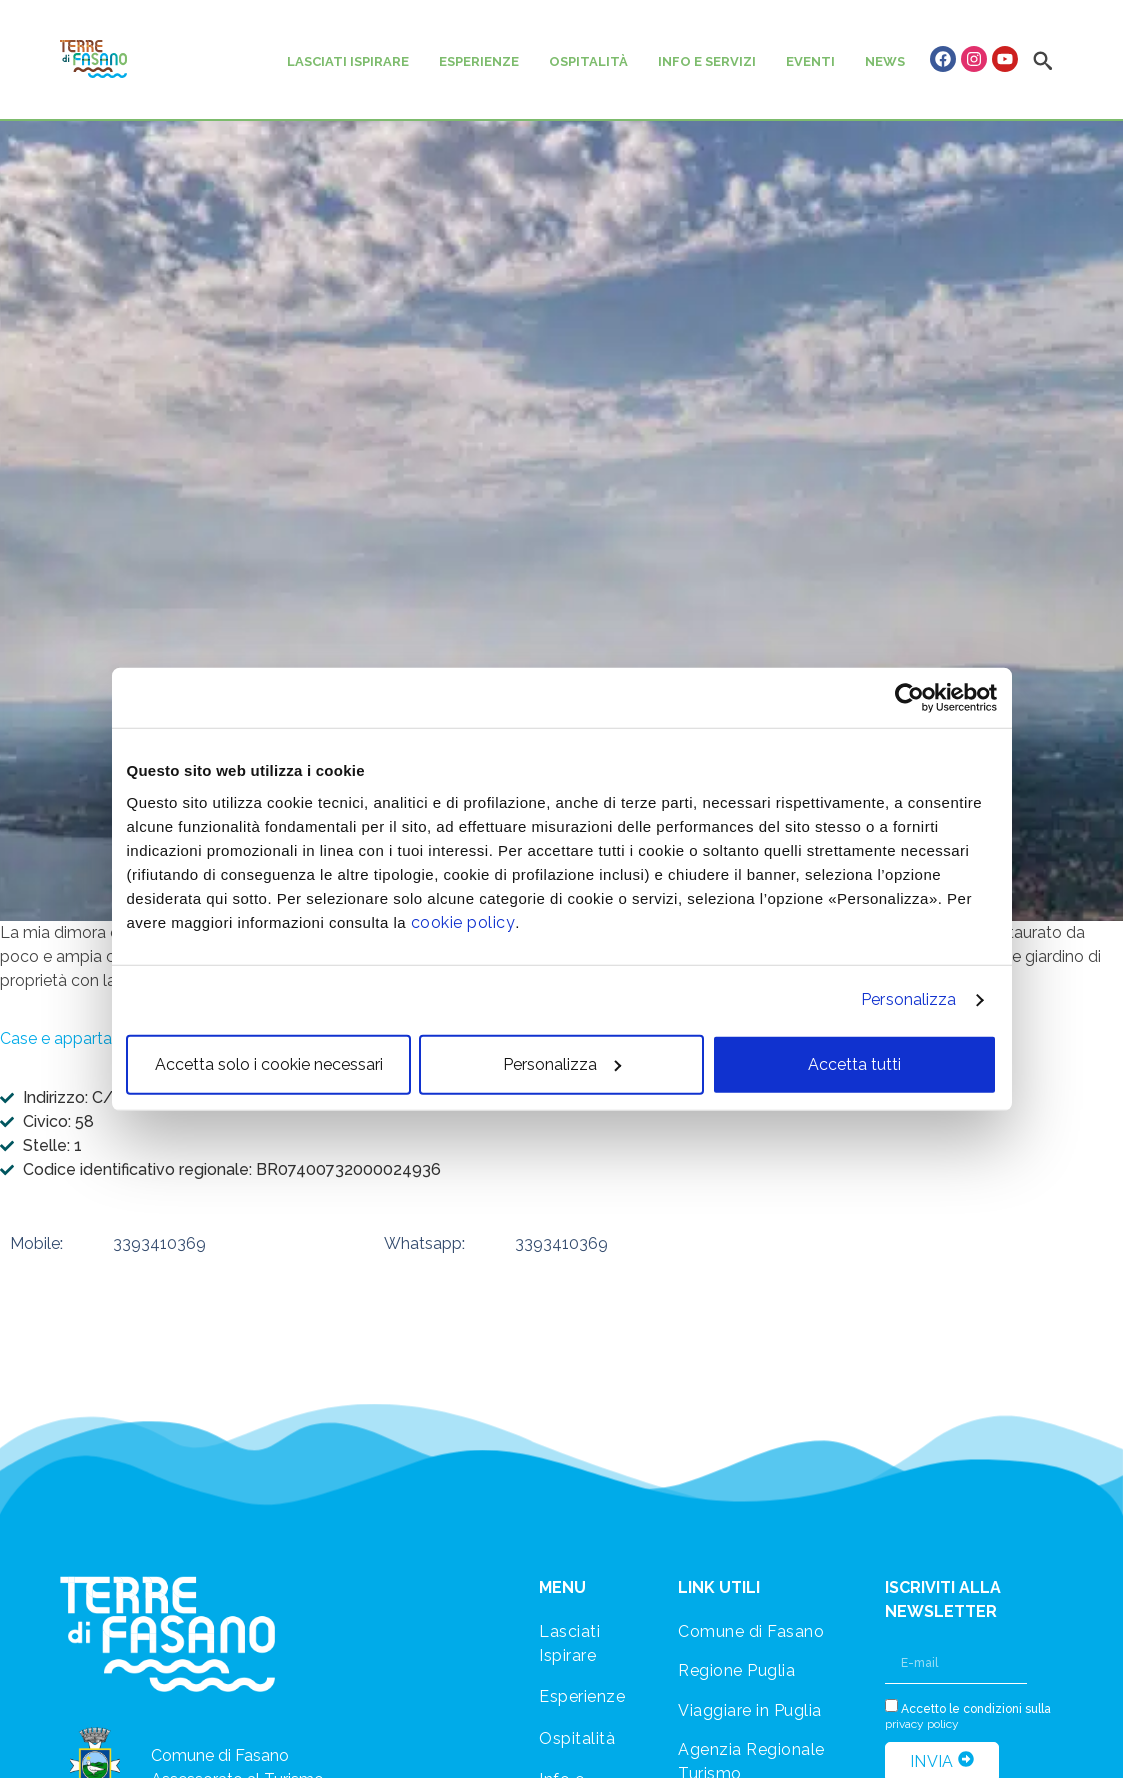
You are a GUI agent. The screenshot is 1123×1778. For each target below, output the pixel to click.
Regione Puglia (736, 1670)
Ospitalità (577, 1738)
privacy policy (922, 1724)
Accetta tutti (854, 1063)
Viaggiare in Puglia (750, 1710)
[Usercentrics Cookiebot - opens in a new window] (909, 698)
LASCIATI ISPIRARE (348, 61)
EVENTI (810, 61)
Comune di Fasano (751, 1631)
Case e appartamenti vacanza (110, 1038)
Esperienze (582, 1696)
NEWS (885, 61)
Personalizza (908, 999)
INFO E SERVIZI (707, 61)
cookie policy (463, 921)
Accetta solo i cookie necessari (269, 1063)
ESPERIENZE (479, 61)
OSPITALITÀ (588, 61)
